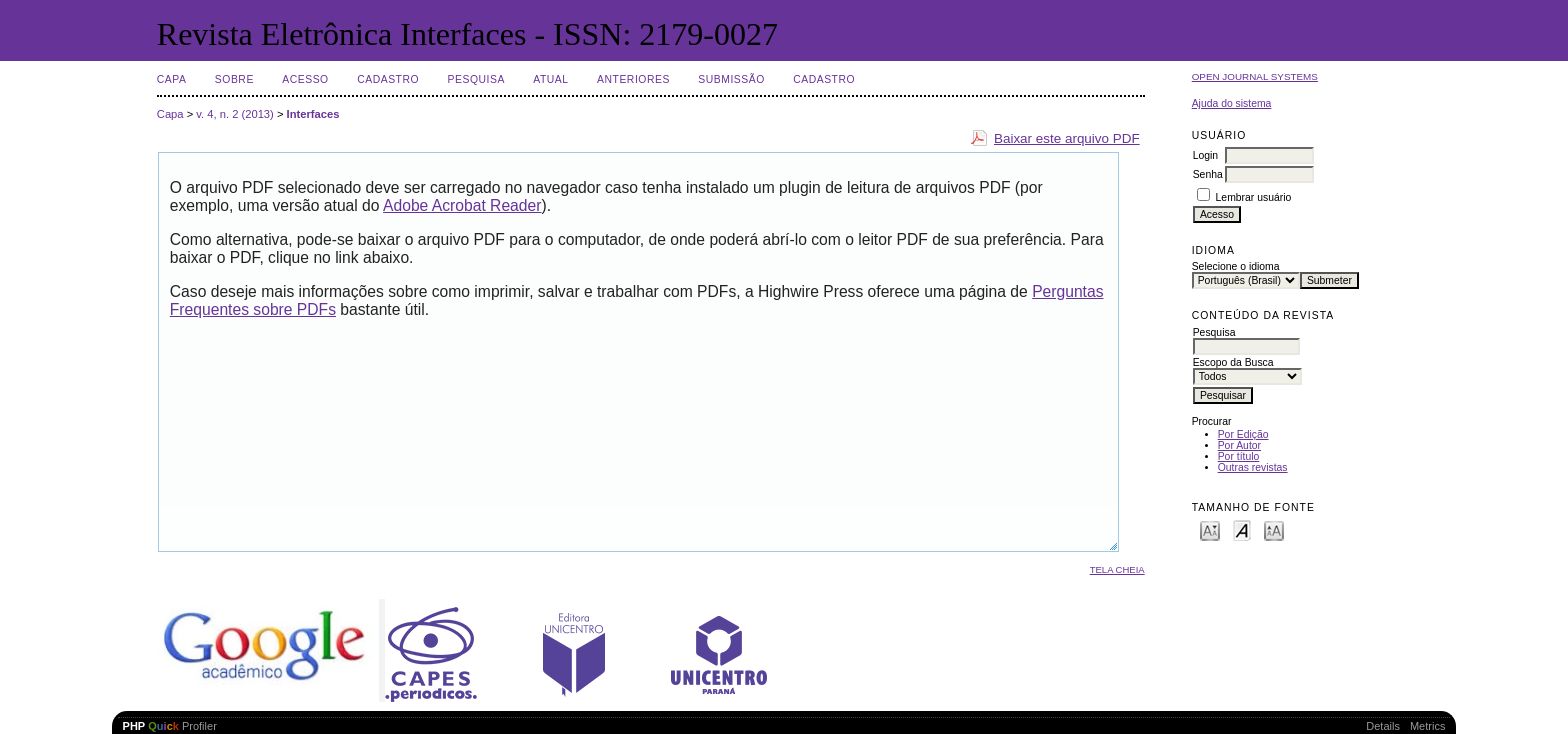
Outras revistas (1253, 467)
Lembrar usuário (1254, 197)
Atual (550, 79)
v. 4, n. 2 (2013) (235, 114)
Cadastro (388, 79)
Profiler (170, 726)
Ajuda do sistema (1232, 103)
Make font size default (1242, 529)
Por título (1239, 456)
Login (1205, 155)
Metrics (1427, 726)
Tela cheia (1117, 569)
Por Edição (1243, 434)
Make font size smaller (1210, 529)
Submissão (731, 79)
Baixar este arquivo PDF (1067, 138)
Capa (172, 79)
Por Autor (1239, 445)
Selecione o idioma (1236, 266)
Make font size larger (1274, 529)
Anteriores (633, 79)
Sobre (234, 79)
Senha (1208, 174)
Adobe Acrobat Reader (462, 205)
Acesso (305, 79)
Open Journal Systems (1255, 76)
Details (1383, 726)
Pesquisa (476, 79)
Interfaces (313, 114)
